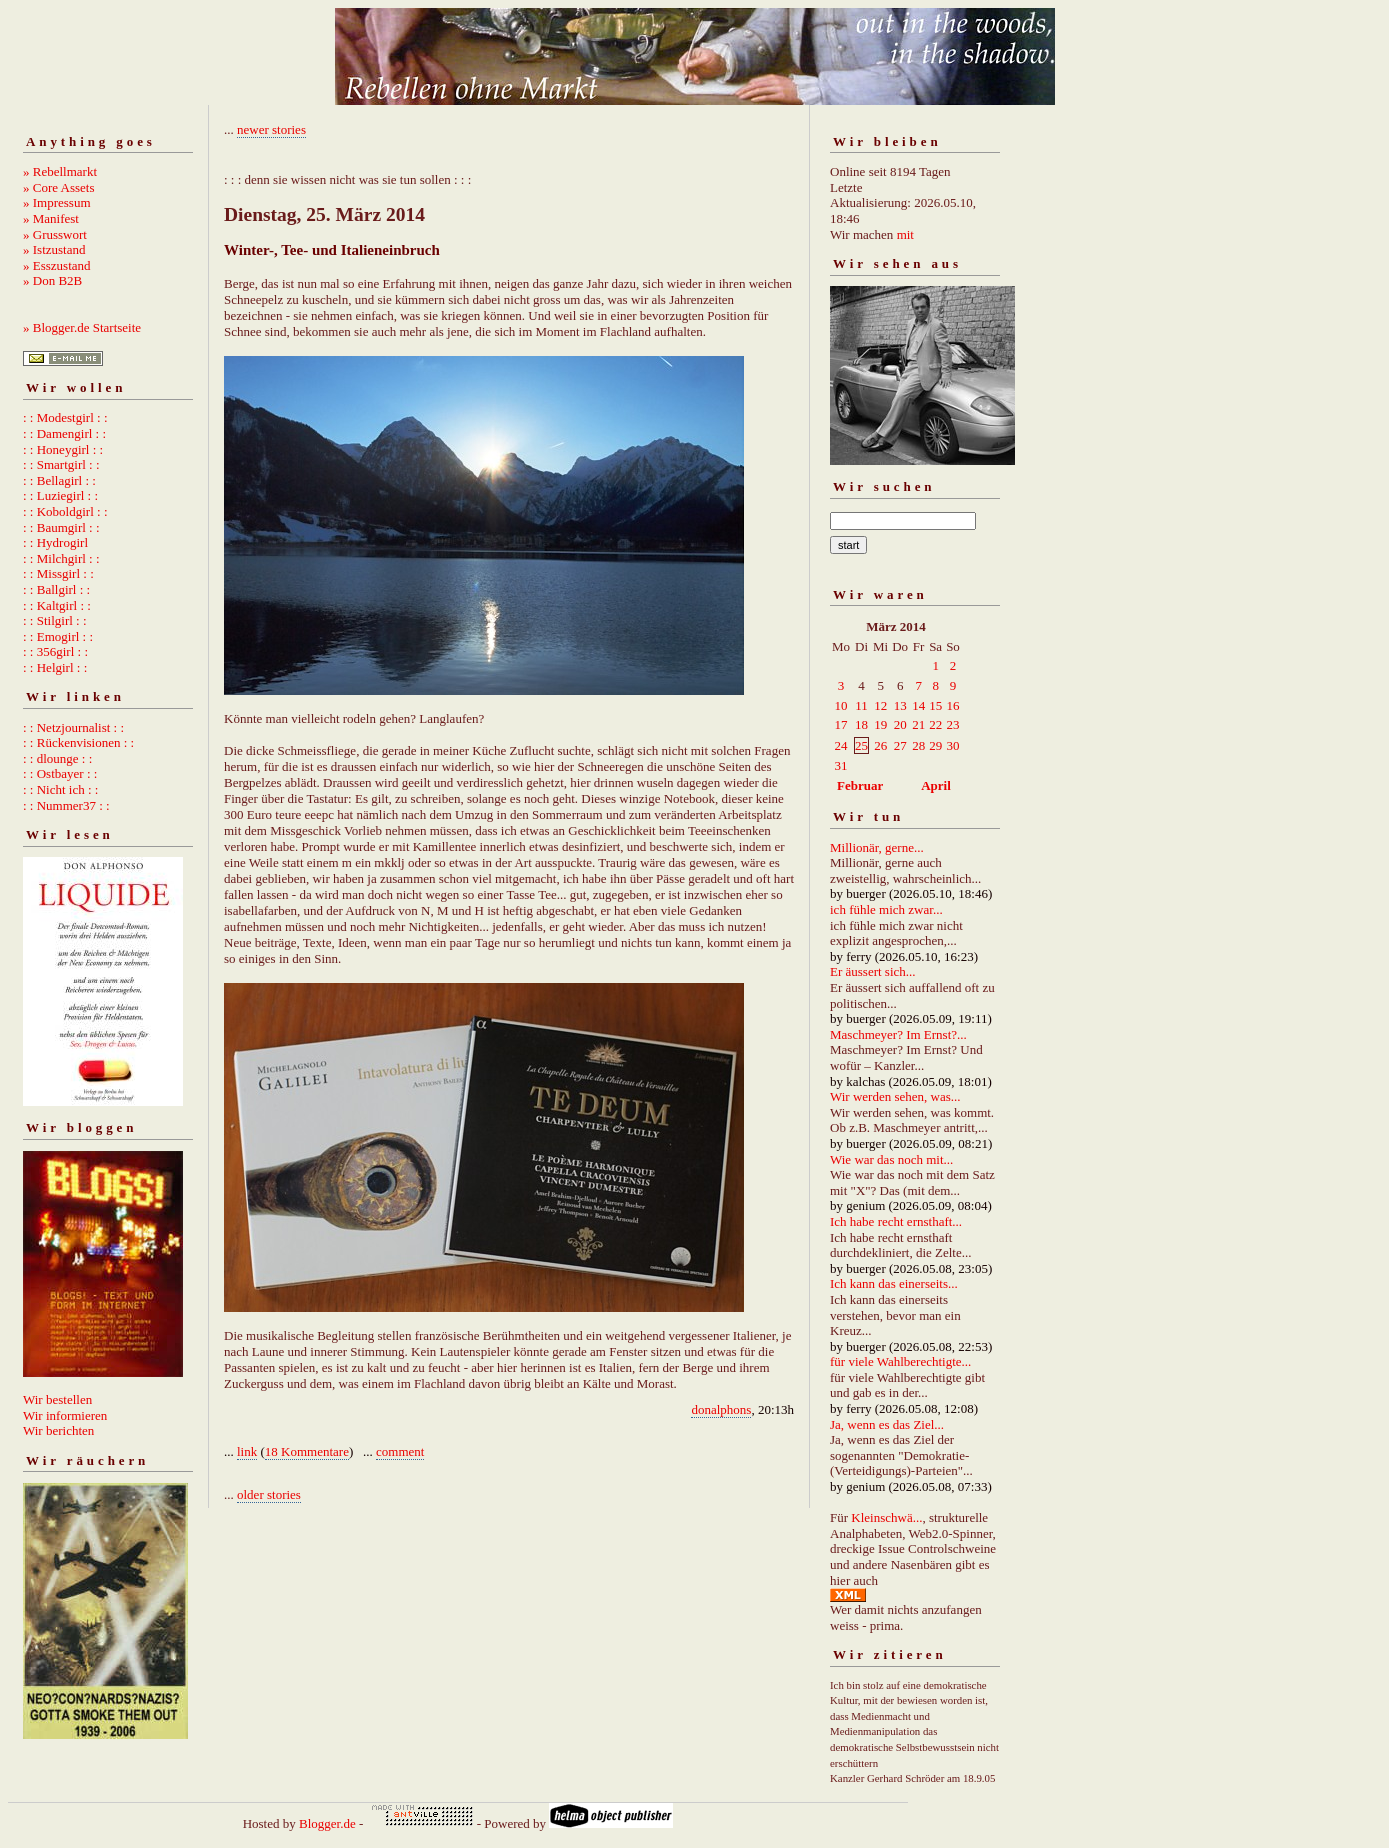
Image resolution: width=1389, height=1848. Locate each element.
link (247, 1451)
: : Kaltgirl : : (57, 605)
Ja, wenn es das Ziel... (887, 1424)
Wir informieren (65, 1415)
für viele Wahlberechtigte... (900, 1361)
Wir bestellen (57, 1399)
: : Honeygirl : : (63, 449)
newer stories (271, 129)
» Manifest (51, 218)
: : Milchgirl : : (61, 558)
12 (880, 705)
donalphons (721, 1409)
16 (952, 705)
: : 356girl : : (55, 651)
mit (905, 234)
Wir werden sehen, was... (895, 1096)
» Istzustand (54, 249)
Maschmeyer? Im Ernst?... (898, 1034)
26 (880, 745)
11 (861, 705)
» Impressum (57, 202)
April (936, 785)
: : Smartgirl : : (61, 464)
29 (935, 745)
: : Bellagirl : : (59, 480)
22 (935, 724)
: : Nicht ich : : (60, 789)
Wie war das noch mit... (891, 1159)
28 (918, 745)
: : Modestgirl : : (65, 417)
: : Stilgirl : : (55, 620)
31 (841, 765)
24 (841, 745)
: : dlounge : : (57, 758)
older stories (269, 1494)
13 (900, 705)
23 (952, 724)
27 (900, 745)
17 (841, 724)
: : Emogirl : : (58, 636)
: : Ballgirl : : (56, 589)
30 (952, 745)
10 (841, 705)
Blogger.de (327, 1823)
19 (880, 724)
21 (918, 724)
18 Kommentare (307, 1451)
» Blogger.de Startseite (82, 327)
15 (935, 705)
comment (400, 1451)
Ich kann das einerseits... (894, 1283)
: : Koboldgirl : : (65, 511)
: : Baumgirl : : (61, 527)
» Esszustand (57, 265)
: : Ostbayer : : (60, 773)
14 (918, 705)
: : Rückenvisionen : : (78, 742)
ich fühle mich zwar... (886, 909)
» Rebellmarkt (60, 171)
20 (900, 724)
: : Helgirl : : (55, 667)
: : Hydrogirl (55, 542)
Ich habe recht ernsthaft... (896, 1221)
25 (861, 745)
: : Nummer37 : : (66, 805)
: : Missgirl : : (58, 573)
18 (861, 724)
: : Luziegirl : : (60, 495)
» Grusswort (55, 234)
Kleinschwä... (886, 1517)
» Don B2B (52, 280)
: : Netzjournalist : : (73, 727)
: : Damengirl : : (64, 433)
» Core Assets (59, 187)
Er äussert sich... (873, 971)
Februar (860, 785)
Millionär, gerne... (877, 847)
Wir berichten (58, 1430)
